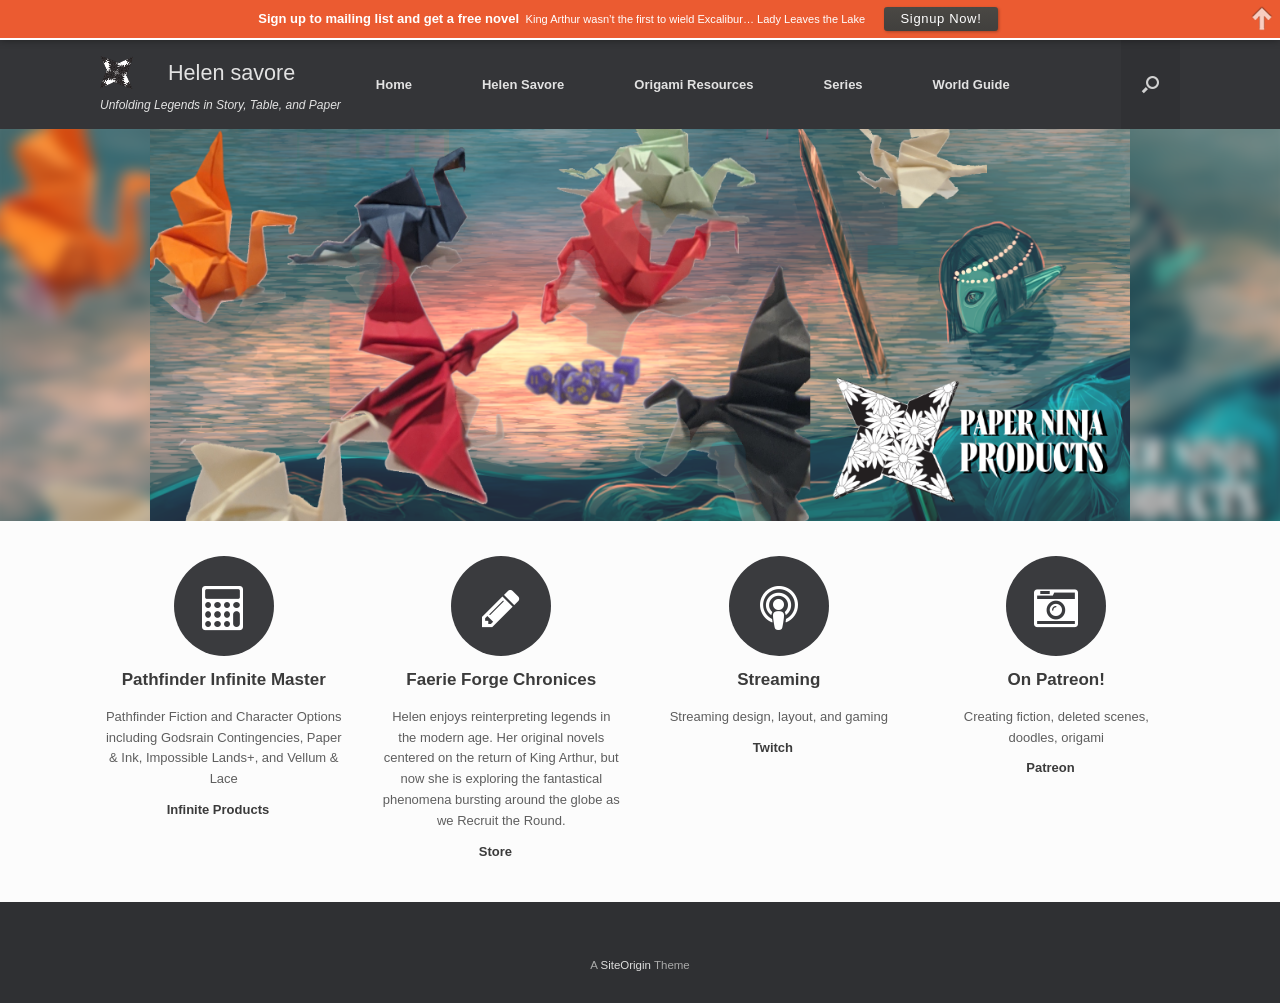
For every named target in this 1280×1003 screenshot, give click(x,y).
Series (843, 84)
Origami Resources (693, 84)
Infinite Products (224, 809)
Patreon (1056, 767)
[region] (640, 325)
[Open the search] (1150, 84)
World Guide (971, 84)
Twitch (779, 747)
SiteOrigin (625, 965)
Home (394, 84)
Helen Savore (523, 84)
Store (501, 851)
